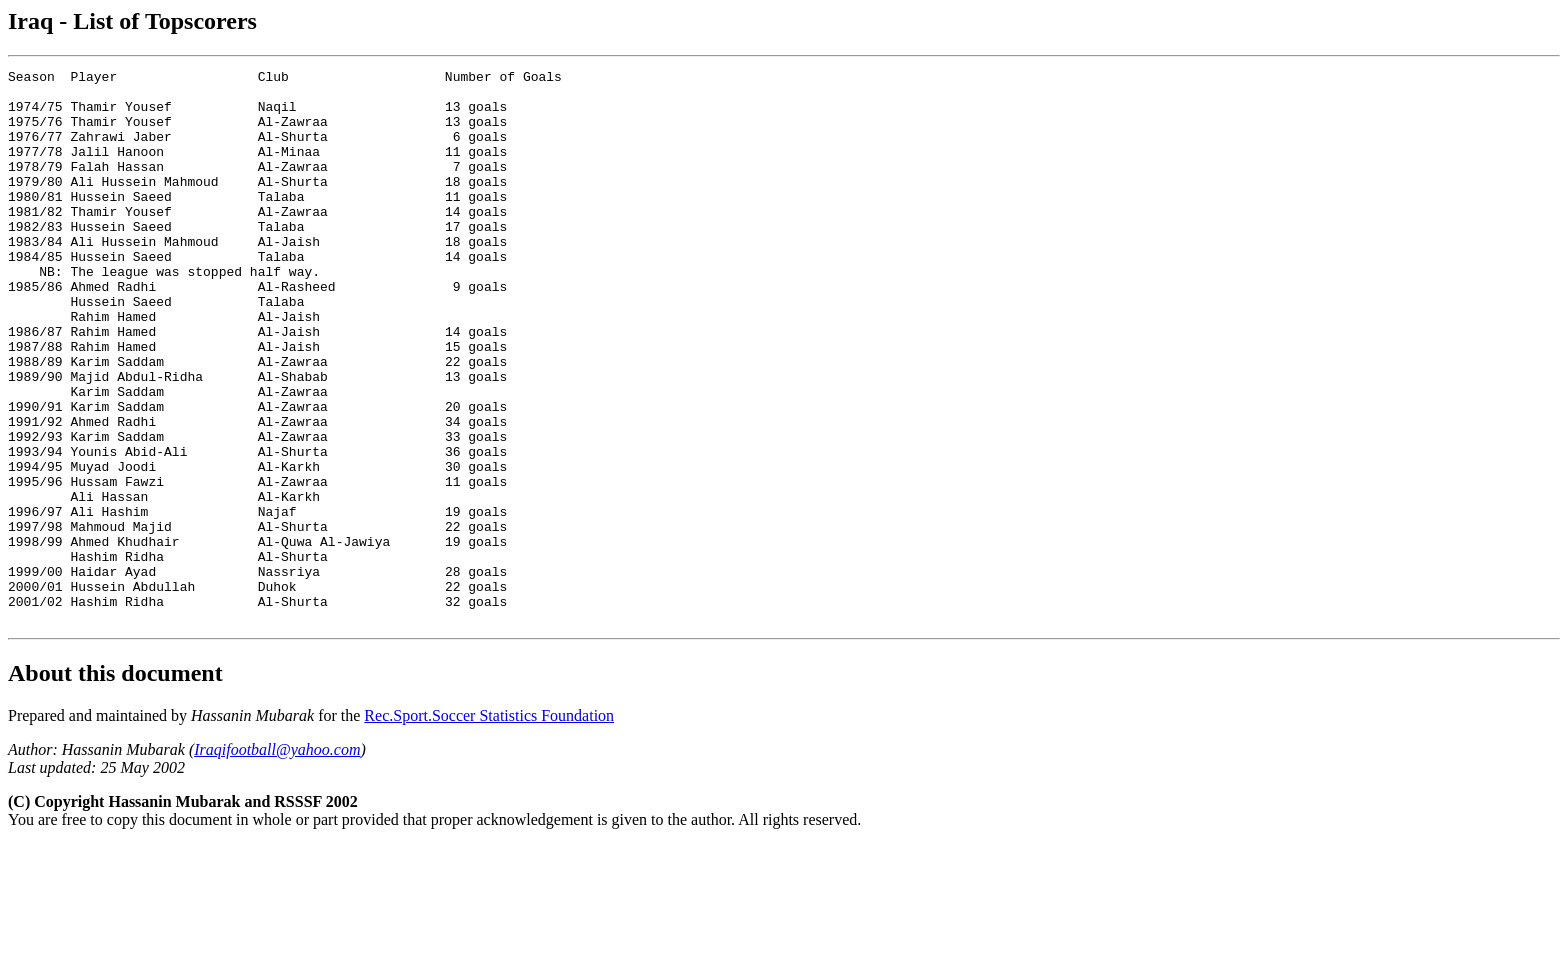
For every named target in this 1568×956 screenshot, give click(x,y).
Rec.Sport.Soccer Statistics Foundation (489, 826)
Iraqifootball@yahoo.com (277, 860)
